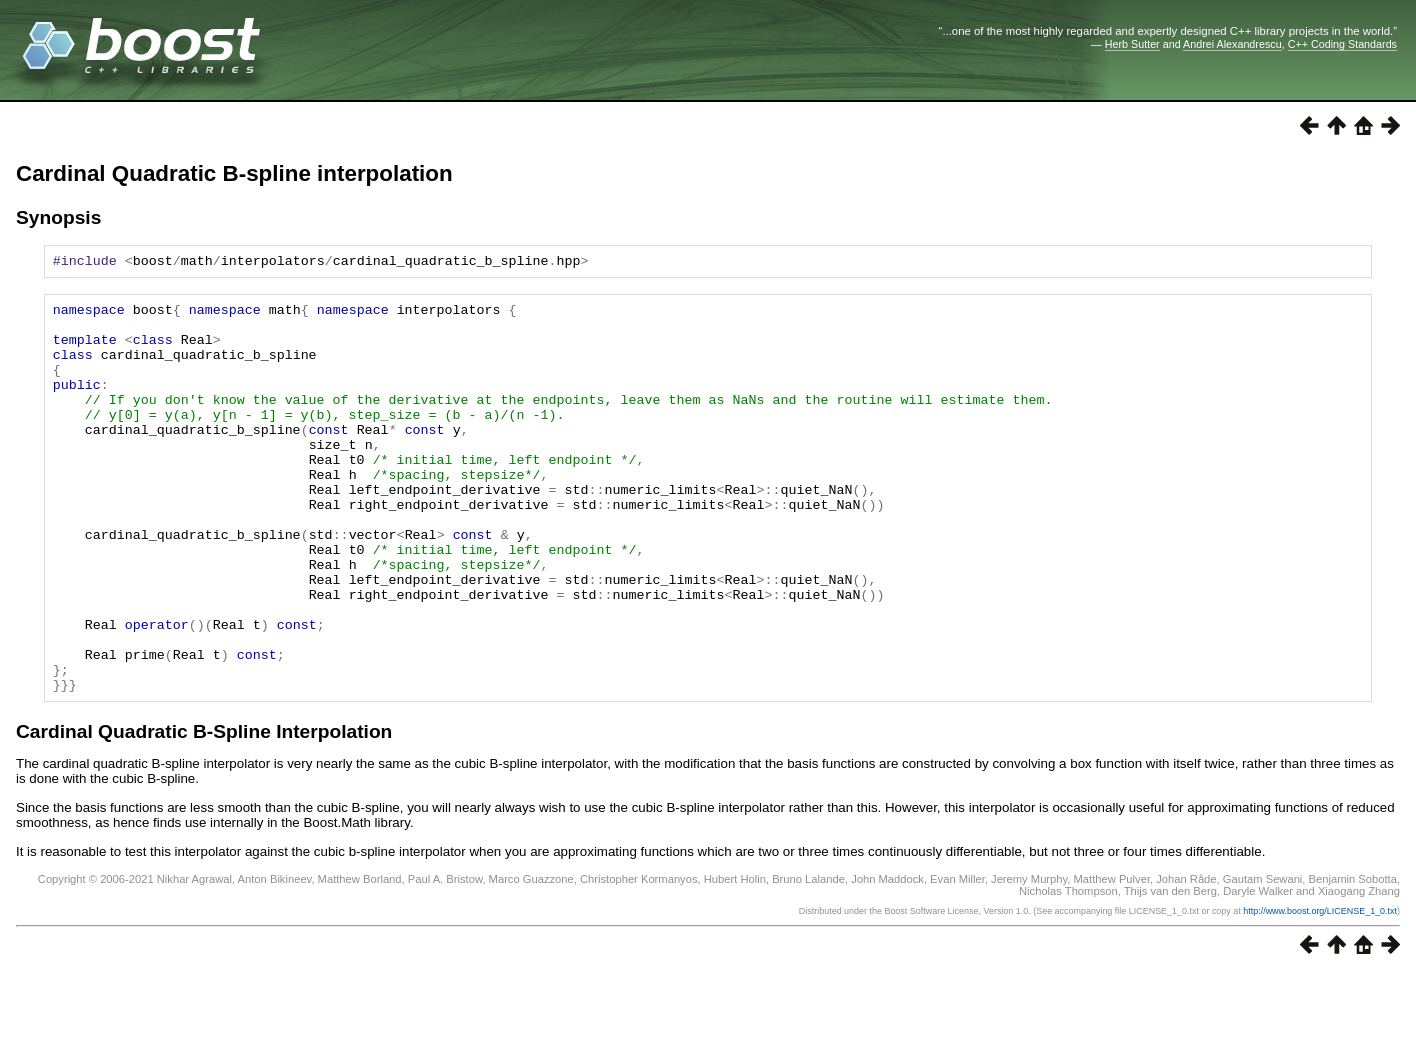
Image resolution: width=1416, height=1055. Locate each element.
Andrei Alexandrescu (1232, 44)
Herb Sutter (1132, 44)
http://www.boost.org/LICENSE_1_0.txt (1320, 992)
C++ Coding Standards (1342, 44)
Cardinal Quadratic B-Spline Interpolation (204, 812)
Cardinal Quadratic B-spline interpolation (234, 173)
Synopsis (58, 217)
